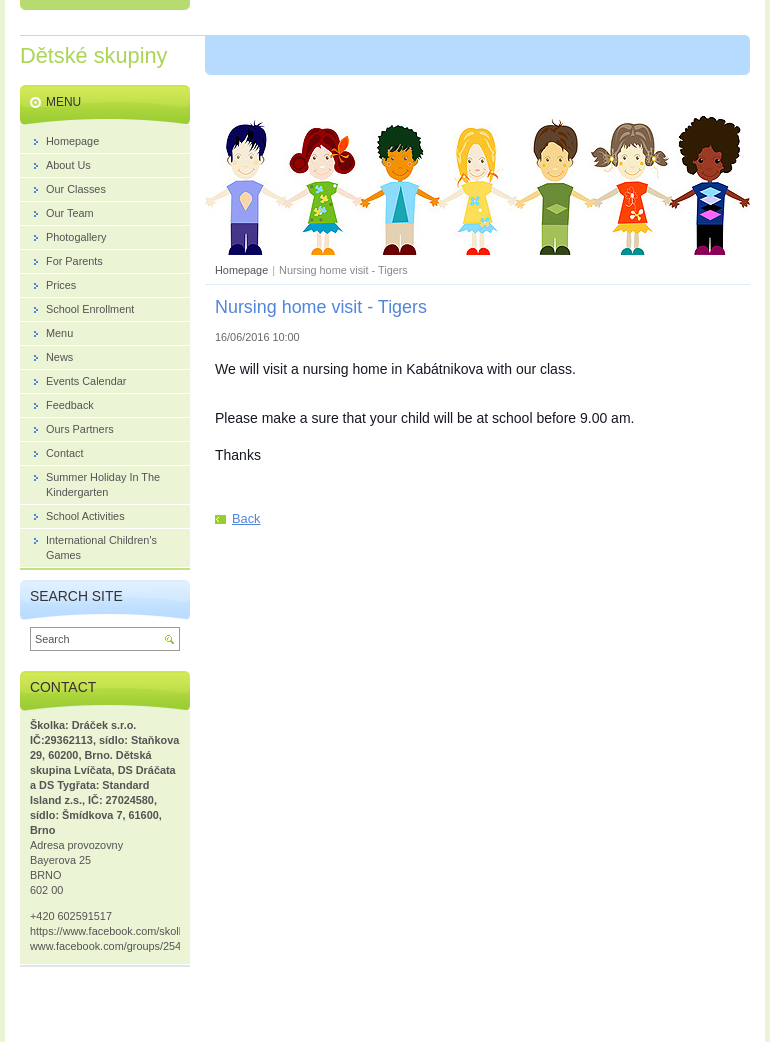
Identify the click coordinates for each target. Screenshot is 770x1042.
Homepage (241, 270)
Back (246, 518)
